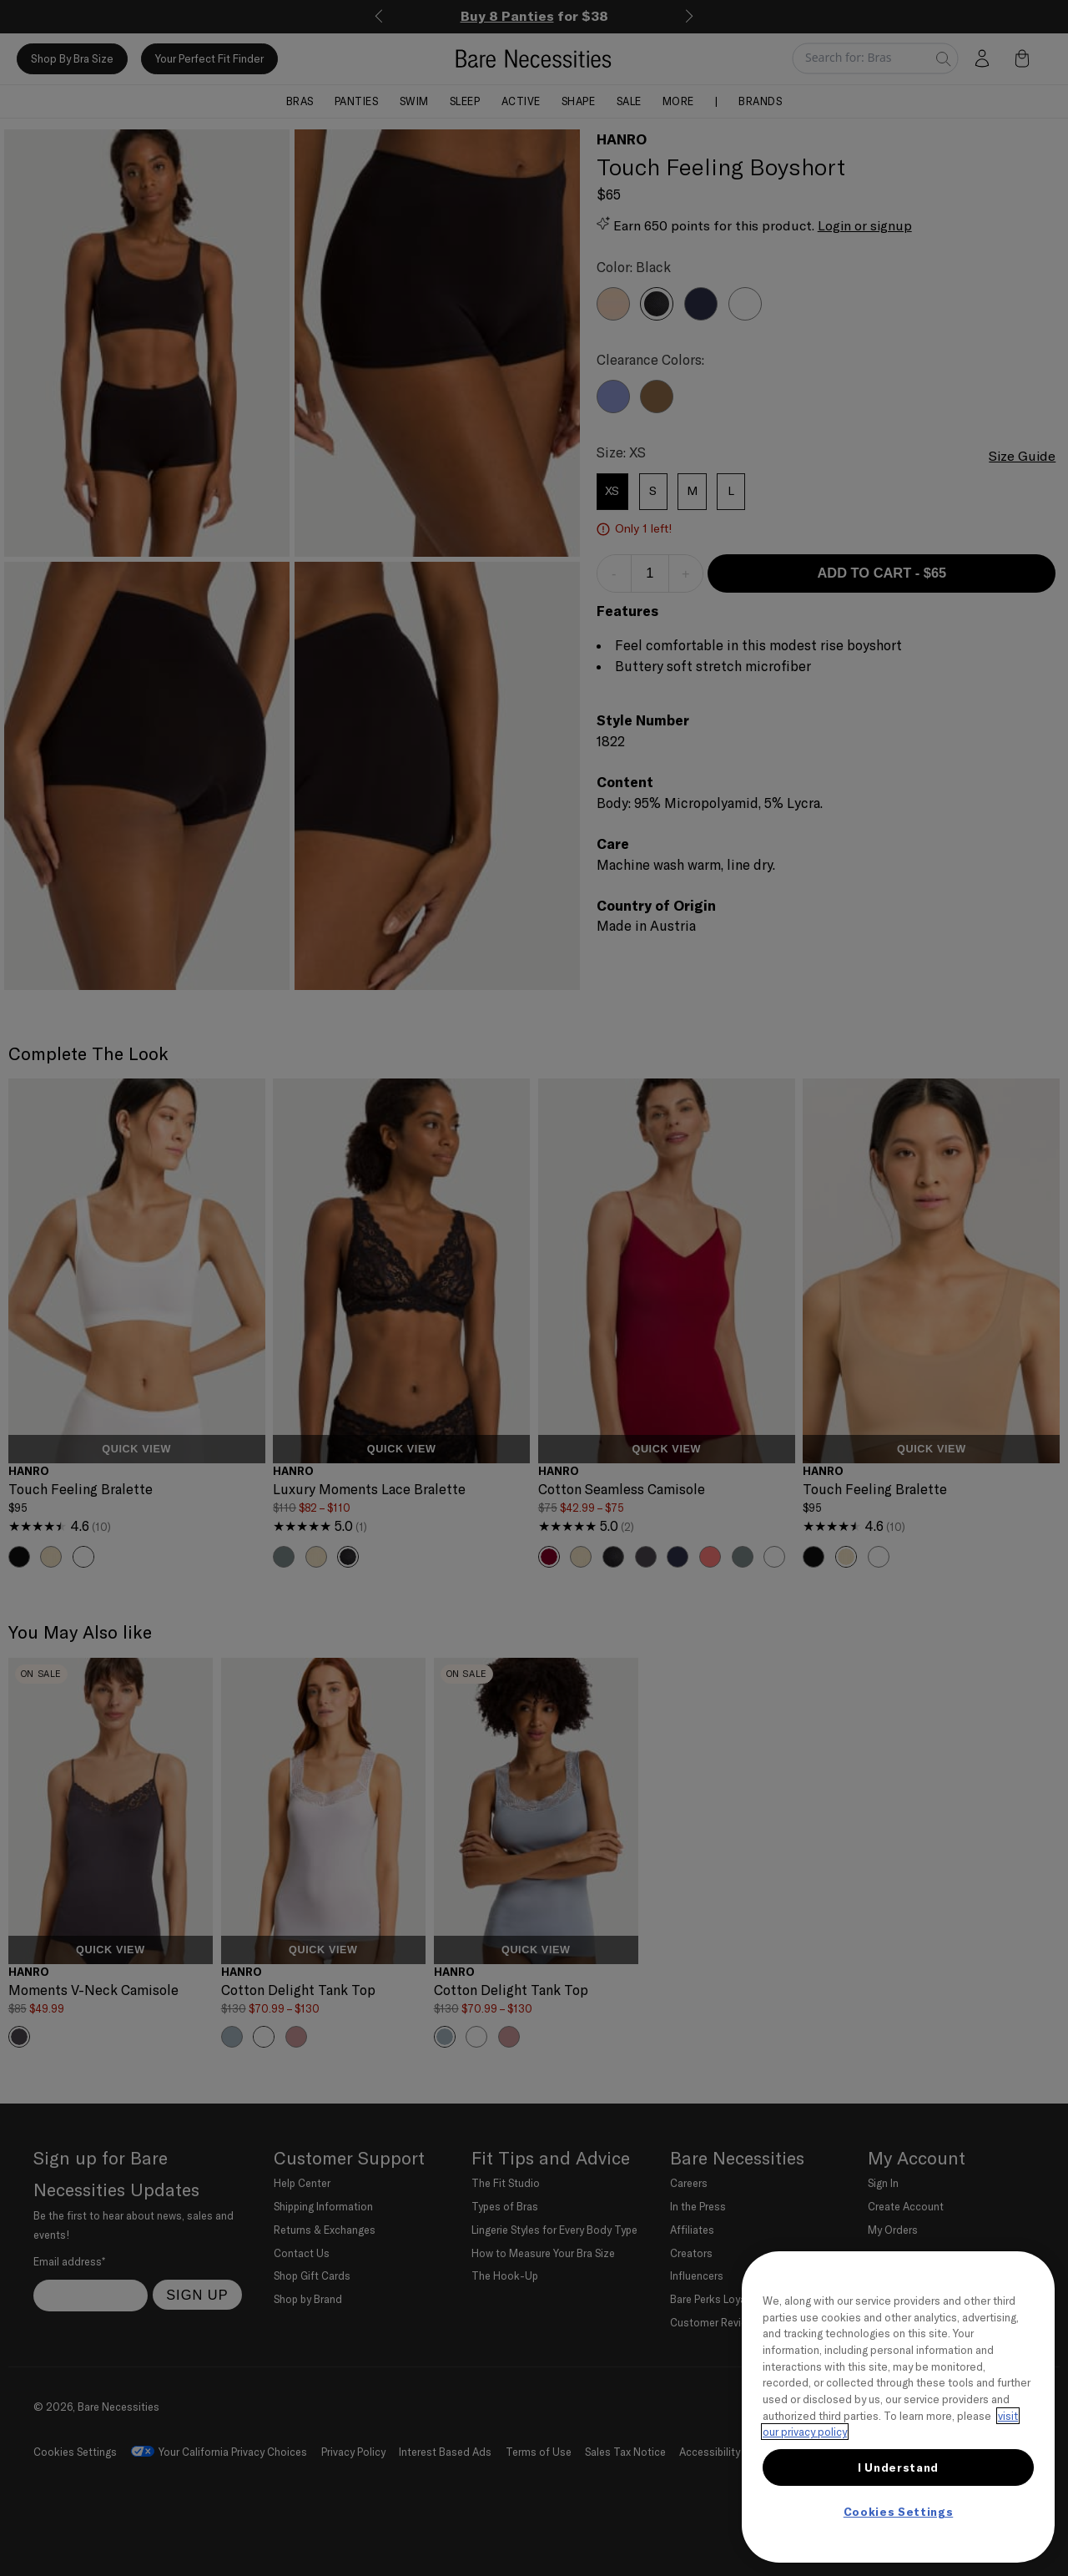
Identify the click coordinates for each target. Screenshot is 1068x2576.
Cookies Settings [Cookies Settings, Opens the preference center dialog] (899, 2511)
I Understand (898, 2467)
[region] (898, 2407)
